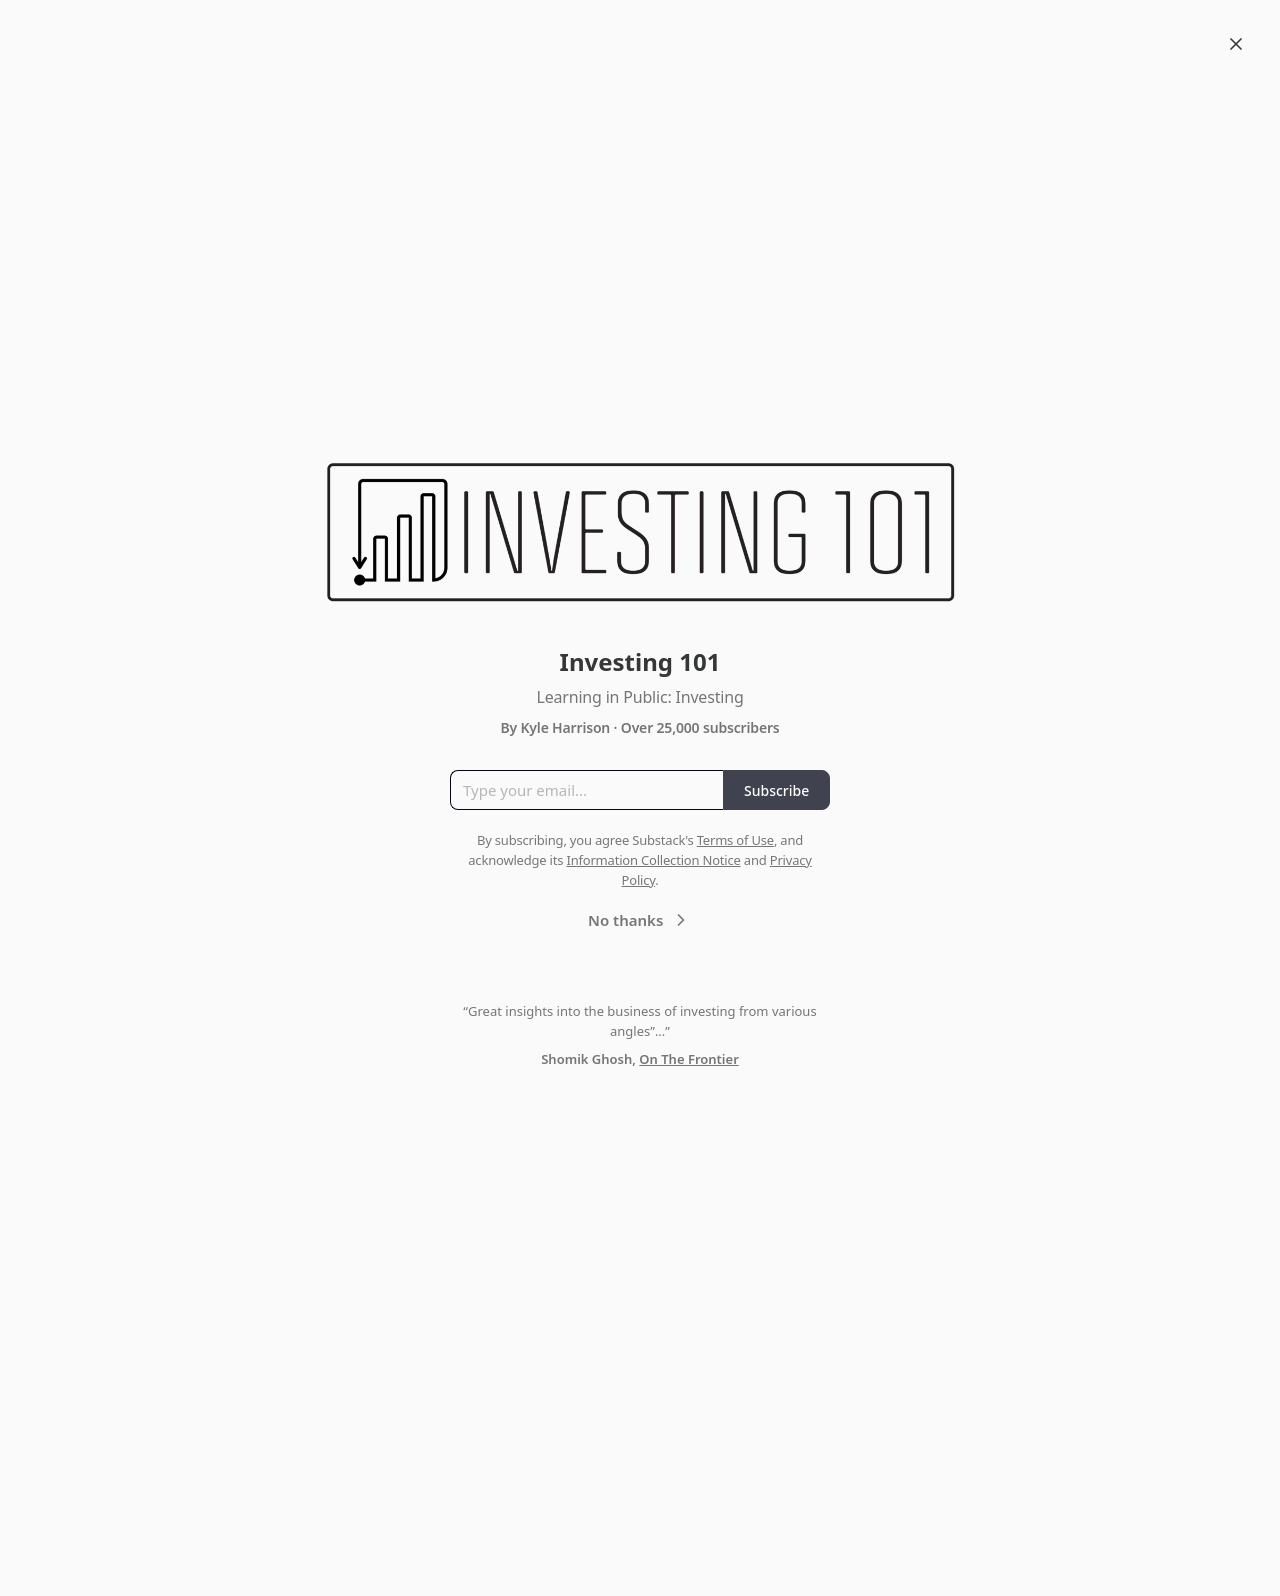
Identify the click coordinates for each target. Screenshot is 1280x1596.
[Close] (1236, 44)
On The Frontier (688, 1059)
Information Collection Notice (653, 860)
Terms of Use (735, 840)
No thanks (639, 920)
